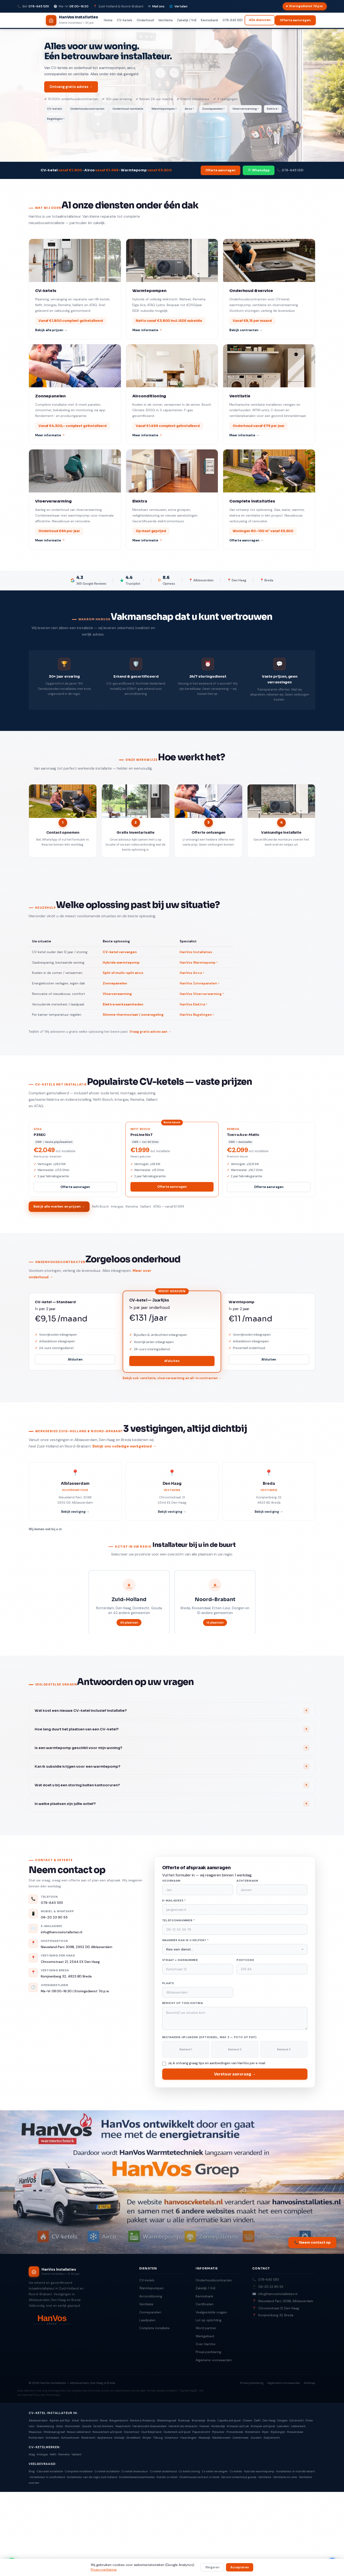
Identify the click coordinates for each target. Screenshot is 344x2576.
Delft (257, 2420)
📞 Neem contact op (312, 2246)
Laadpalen (147, 2320)
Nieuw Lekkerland (79, 2432)
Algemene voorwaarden (214, 2360)
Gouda (86, 2426)
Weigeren (212, 2567)
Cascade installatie (50, 2471)
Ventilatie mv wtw (285, 2477)
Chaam (247, 2420)
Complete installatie (154, 2328)
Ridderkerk (252, 2432)
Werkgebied (205, 2336)
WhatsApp (258, 170)
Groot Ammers (103, 2426)
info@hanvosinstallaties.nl (61, 1932)
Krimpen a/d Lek (238, 2426)
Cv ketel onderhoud (163, 2471)
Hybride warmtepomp (259, 2471)
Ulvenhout (171, 2438)
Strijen (146, 2438)
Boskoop (184, 2420)
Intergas (42, 2454)
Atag (32, 2454)
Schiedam (52, 2438)
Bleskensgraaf (166, 2420)
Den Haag (269, 2420)
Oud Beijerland (151, 2432)
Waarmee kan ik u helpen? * (185, 1940)
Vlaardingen (188, 2438)
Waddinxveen (221, 2438)
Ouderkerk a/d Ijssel (176, 2432)
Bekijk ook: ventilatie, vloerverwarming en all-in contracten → (172, 1378)
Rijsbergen (278, 2432)
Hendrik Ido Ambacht (183, 2426)
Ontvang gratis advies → (71, 87)
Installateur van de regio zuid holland (92, 2477)
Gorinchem (72, 2426)
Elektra (272, 109)
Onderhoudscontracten (87, 109)
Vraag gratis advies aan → (150, 1032)
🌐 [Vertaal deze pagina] (178, 6)
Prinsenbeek (234, 2432)
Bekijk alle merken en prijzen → (59, 1206)
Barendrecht (89, 2420)
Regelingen (55, 119)
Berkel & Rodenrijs (142, 2420)
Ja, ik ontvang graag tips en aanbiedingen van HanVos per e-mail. (217, 2063)
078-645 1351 (38, 6)
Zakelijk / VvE (187, 20)
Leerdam (283, 2426)
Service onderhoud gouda (238, 2477)
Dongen (282, 2420)
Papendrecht (201, 2432)
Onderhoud (145, 20)
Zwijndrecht (271, 2438)
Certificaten (205, 2304)
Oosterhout (131, 2432)
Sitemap (309, 2383)
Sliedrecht (88, 2438)
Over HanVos (205, 2344)
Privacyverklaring (208, 2352)
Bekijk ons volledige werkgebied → (124, 1448)
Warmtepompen (163, 109)
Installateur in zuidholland (47, 2477)
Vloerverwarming (244, 109)
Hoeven (204, 2426)
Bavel (104, 2420)
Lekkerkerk (298, 2426)
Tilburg (158, 2438)
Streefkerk (133, 2438)
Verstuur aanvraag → (235, 2074)
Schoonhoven (70, 2438)
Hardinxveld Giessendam (150, 2426)
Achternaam (247, 1881)
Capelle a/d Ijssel (229, 2420)
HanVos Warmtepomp (197, 962)
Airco (188, 109)
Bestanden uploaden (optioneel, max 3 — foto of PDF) (209, 2037)
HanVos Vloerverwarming (201, 994)
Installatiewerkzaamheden (137, 2477)
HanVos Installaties (196, 952)
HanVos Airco (191, 973)
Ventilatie (165, 20)
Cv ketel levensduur (134, 2471)
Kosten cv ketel (167, 2477)
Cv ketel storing (189, 2471)
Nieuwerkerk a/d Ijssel (107, 2432)
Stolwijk (119, 2438)
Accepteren (239, 2567)
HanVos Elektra (192, 1004)
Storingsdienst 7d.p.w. (306, 6)
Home (108, 20)
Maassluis (35, 2432)
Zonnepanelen (212, 109)
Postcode (245, 1960)
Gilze (59, 2426)
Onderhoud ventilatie (128, 109)
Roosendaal (295, 2432)
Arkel (75, 2420)
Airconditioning (150, 2296)
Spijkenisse (104, 2438)
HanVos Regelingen (196, 1014)
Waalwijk (204, 2438)
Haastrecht (123, 2426)
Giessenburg (45, 2426)
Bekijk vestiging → (75, 1512)
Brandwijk (198, 2420)
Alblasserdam (38, 2420)
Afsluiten (75, 1359)
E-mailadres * (174, 1900)
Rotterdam (36, 2438)
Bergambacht (118, 2420)
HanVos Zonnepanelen (198, 983)
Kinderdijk (218, 2426)
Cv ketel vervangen (215, 2471)
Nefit (53, 2454)
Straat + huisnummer (180, 1960)
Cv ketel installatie (106, 2471)
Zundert (256, 2438)
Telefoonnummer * (178, 1920)
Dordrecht (297, 2420)
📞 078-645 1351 (290, 170)
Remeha (64, 2454)
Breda (211, 2420)
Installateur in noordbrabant (295, 2471)
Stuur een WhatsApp (47, 2395)
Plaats (168, 1983)
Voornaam (171, 1881)
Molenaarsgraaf (54, 2432)
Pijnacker (218, 2432)
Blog (32, 2471)
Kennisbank (209, 20)
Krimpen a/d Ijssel (263, 2426)
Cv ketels (236, 2471)
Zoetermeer (240, 2438)
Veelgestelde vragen (211, 2312)
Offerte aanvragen (295, 20)
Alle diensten (260, 20)
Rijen (265, 2432)
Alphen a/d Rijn (59, 2420)
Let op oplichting (208, 2320)
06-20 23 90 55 (54, 1917)
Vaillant (76, 2454)
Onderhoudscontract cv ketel (199, 2477)
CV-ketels (124, 20)
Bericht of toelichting (182, 2003)
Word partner (206, 2328)
